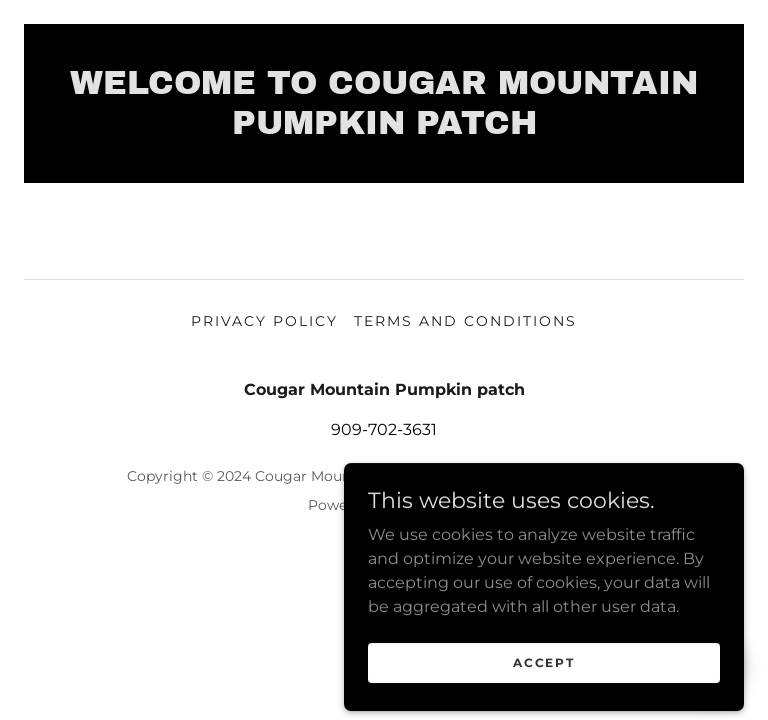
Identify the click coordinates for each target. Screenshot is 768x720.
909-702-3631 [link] (384, 429)
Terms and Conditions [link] (465, 321)
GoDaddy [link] (428, 505)
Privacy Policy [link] (264, 321)
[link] (384, 128)
